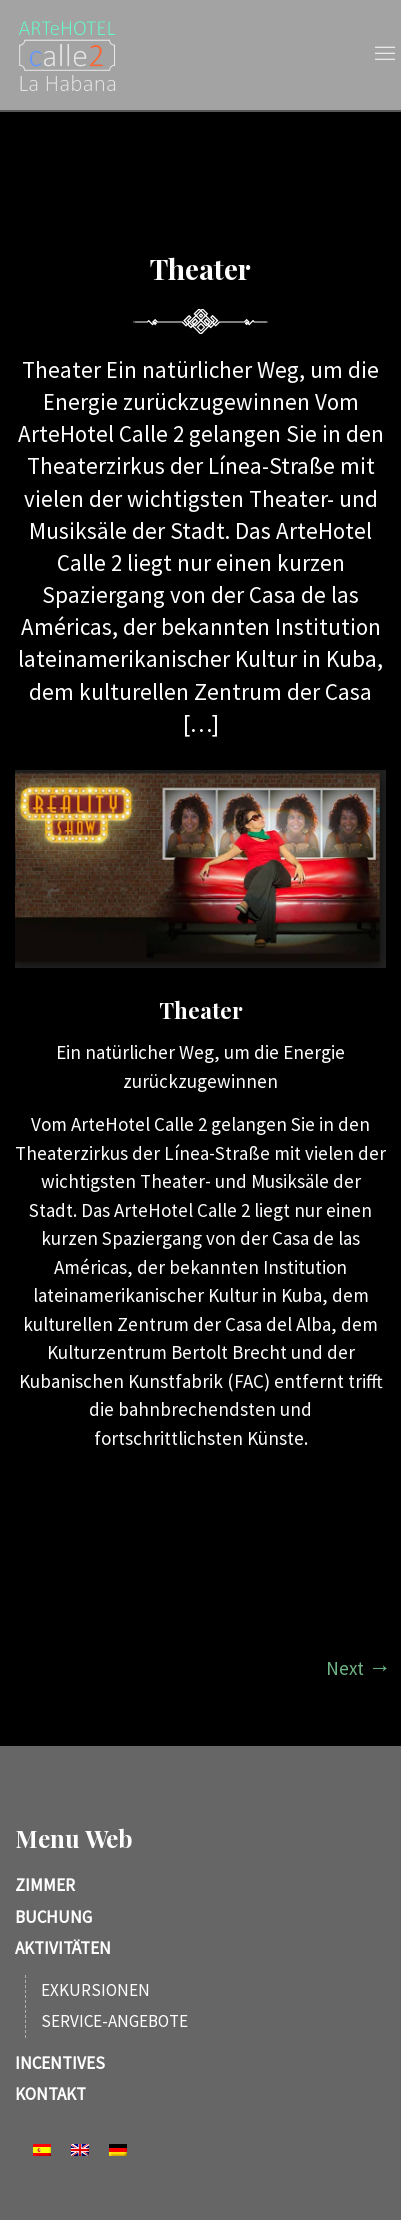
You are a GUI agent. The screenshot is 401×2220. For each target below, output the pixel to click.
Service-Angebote (114, 2021)
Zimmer (45, 1885)
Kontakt (50, 2094)
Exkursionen (95, 1990)
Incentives (60, 2063)
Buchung (53, 1917)
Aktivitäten (63, 1948)
